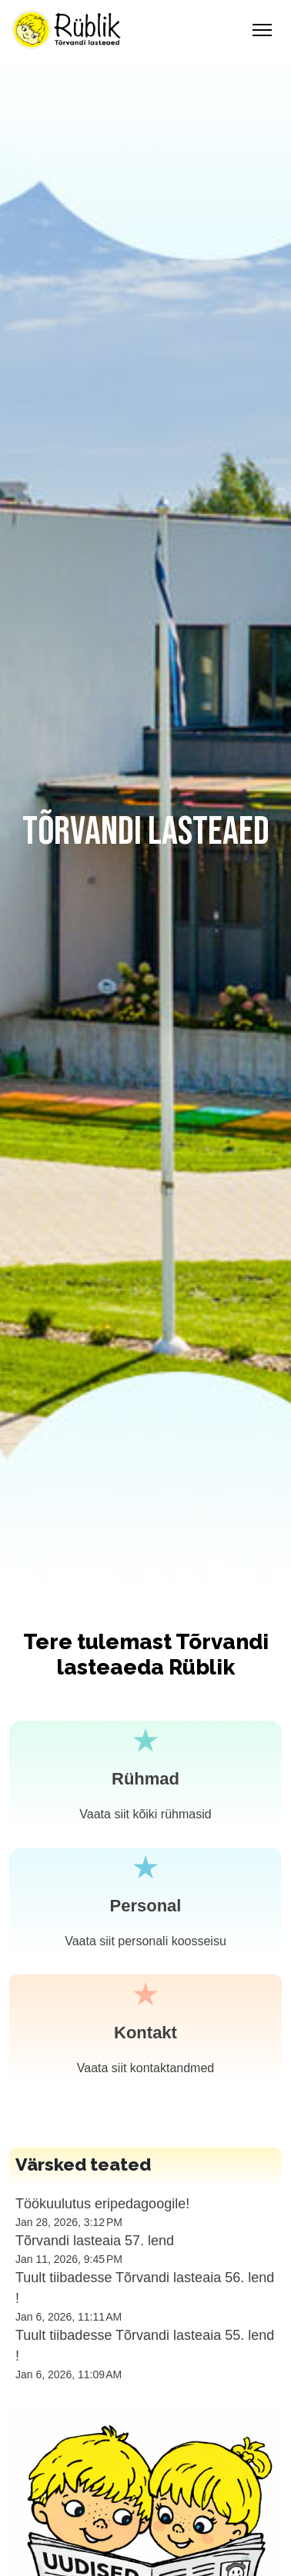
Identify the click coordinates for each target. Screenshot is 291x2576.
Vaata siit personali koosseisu (145, 1941)
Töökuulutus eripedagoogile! (102, 2203)
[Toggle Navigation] (262, 30)
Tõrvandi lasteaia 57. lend (94, 2240)
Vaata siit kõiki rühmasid (145, 1814)
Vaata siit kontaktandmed (145, 2067)
